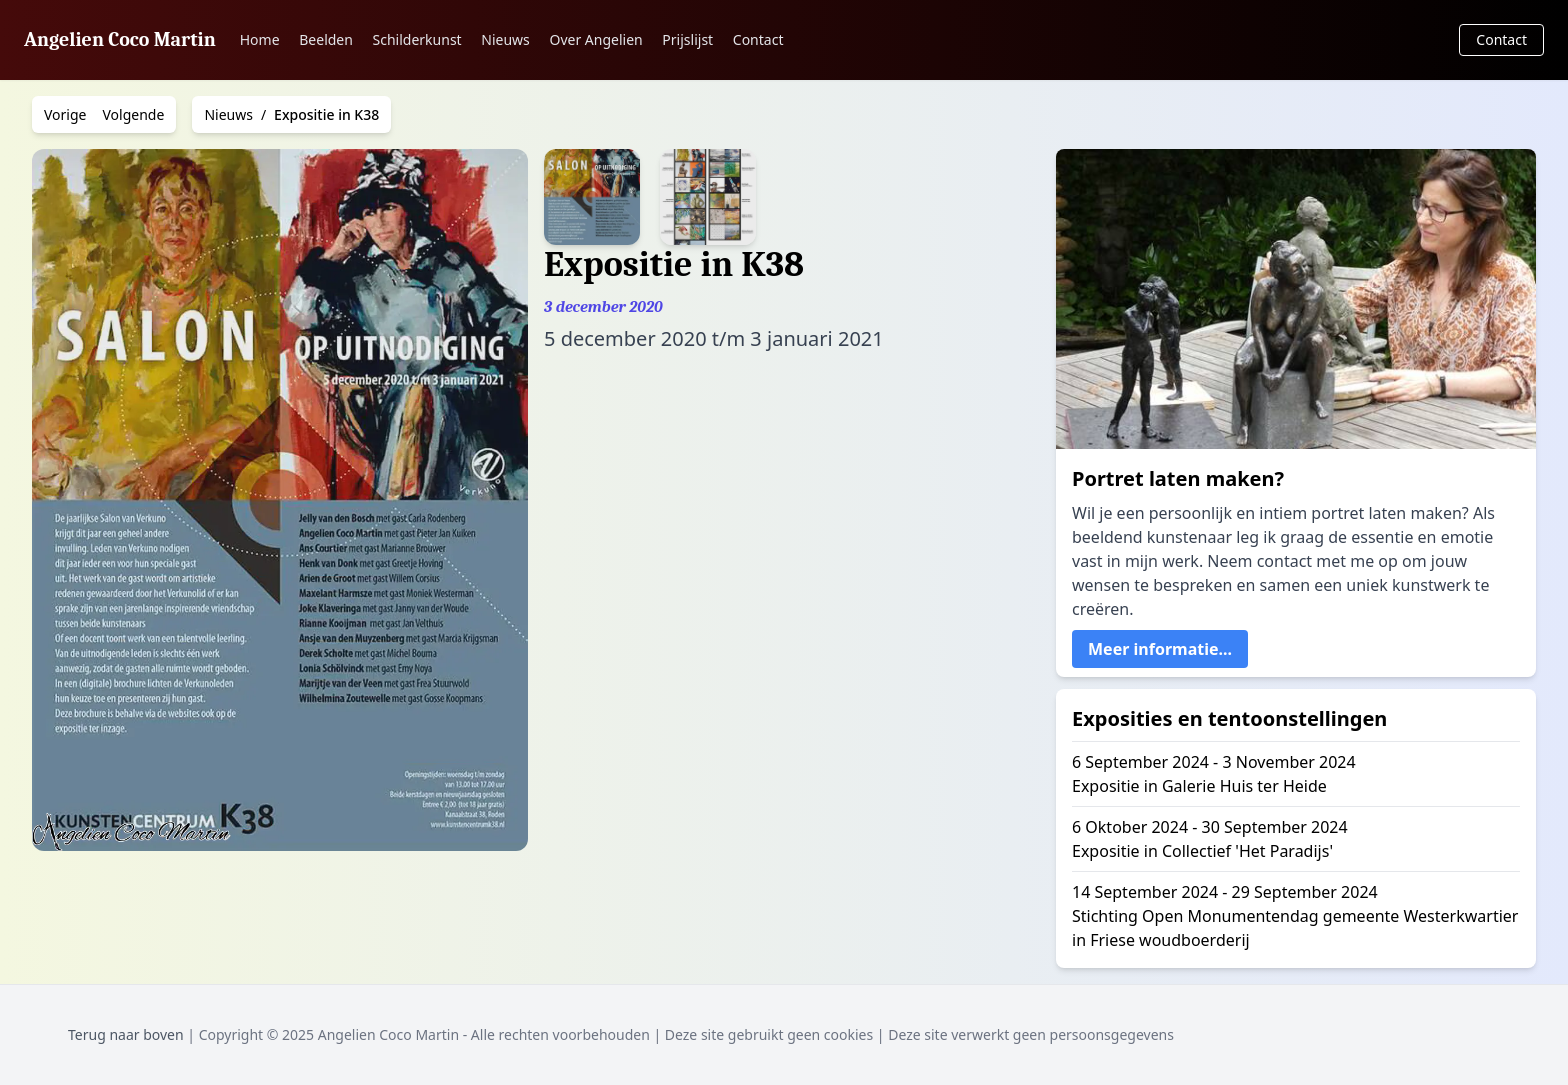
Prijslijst (687, 39)
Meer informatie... (1160, 649)
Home (260, 39)
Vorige (65, 114)
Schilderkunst (417, 39)
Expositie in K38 (326, 114)
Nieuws (505, 39)
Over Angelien (595, 39)
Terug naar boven (126, 1034)
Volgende (134, 114)
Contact (758, 39)
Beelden (326, 39)
